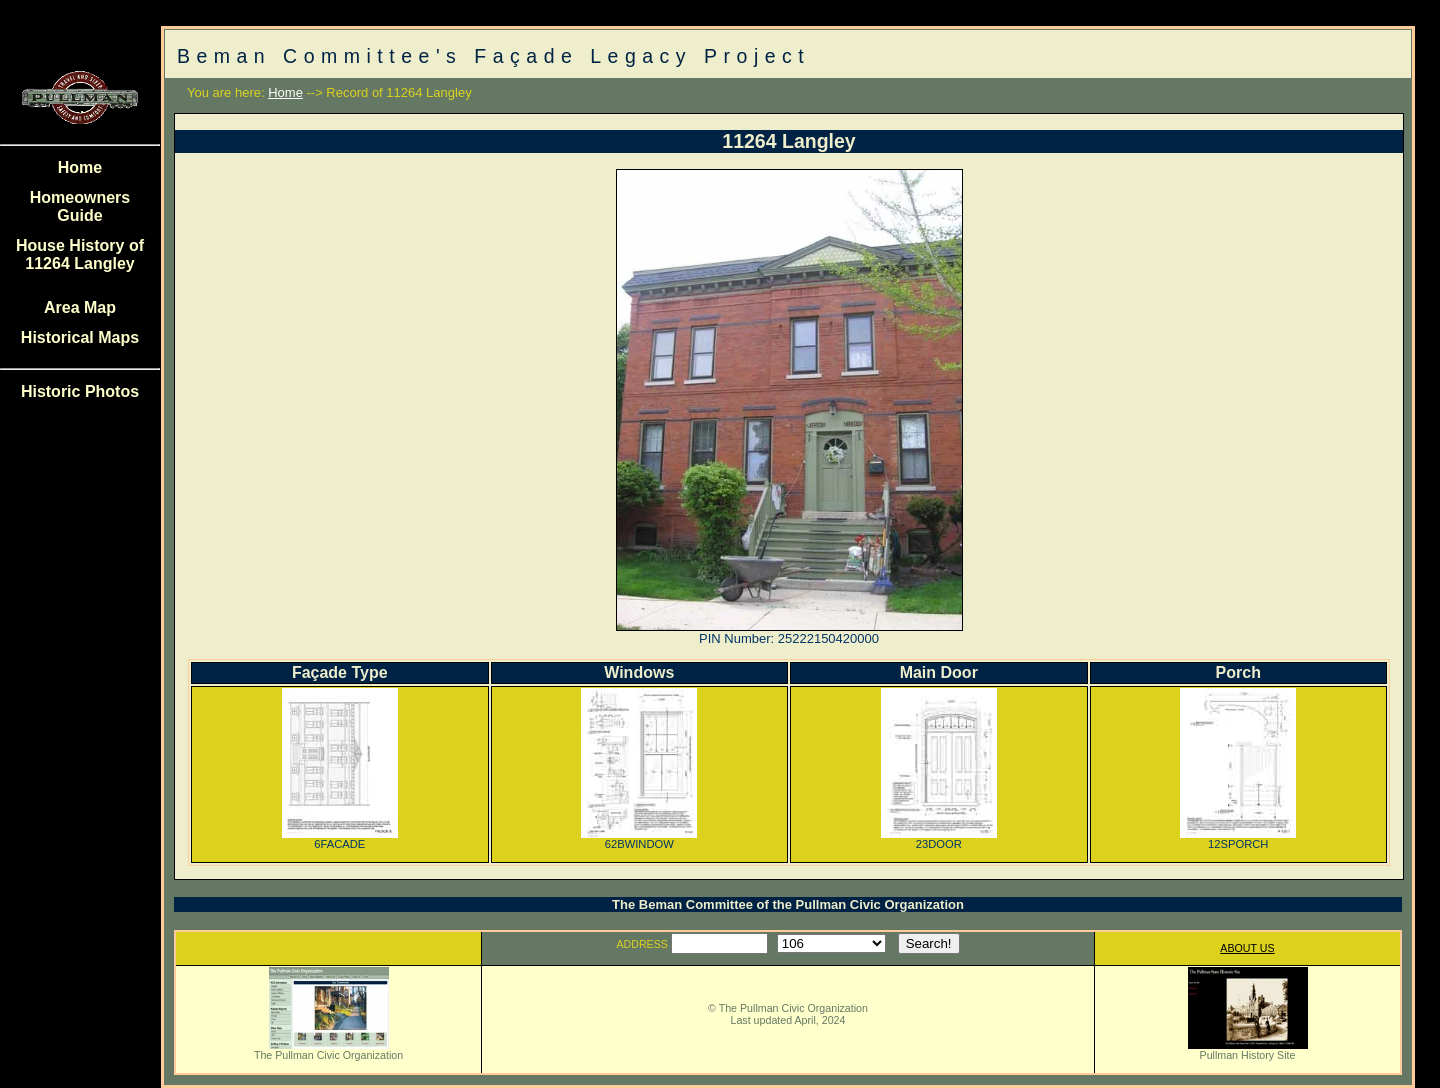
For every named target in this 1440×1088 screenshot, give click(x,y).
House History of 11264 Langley (80, 254)
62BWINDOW (639, 839)
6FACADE (340, 839)
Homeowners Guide (80, 206)
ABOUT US (1247, 948)
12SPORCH (1238, 839)
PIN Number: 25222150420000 (789, 638)
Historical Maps (80, 337)
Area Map (80, 307)
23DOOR (939, 839)
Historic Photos (80, 391)
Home (80, 167)
